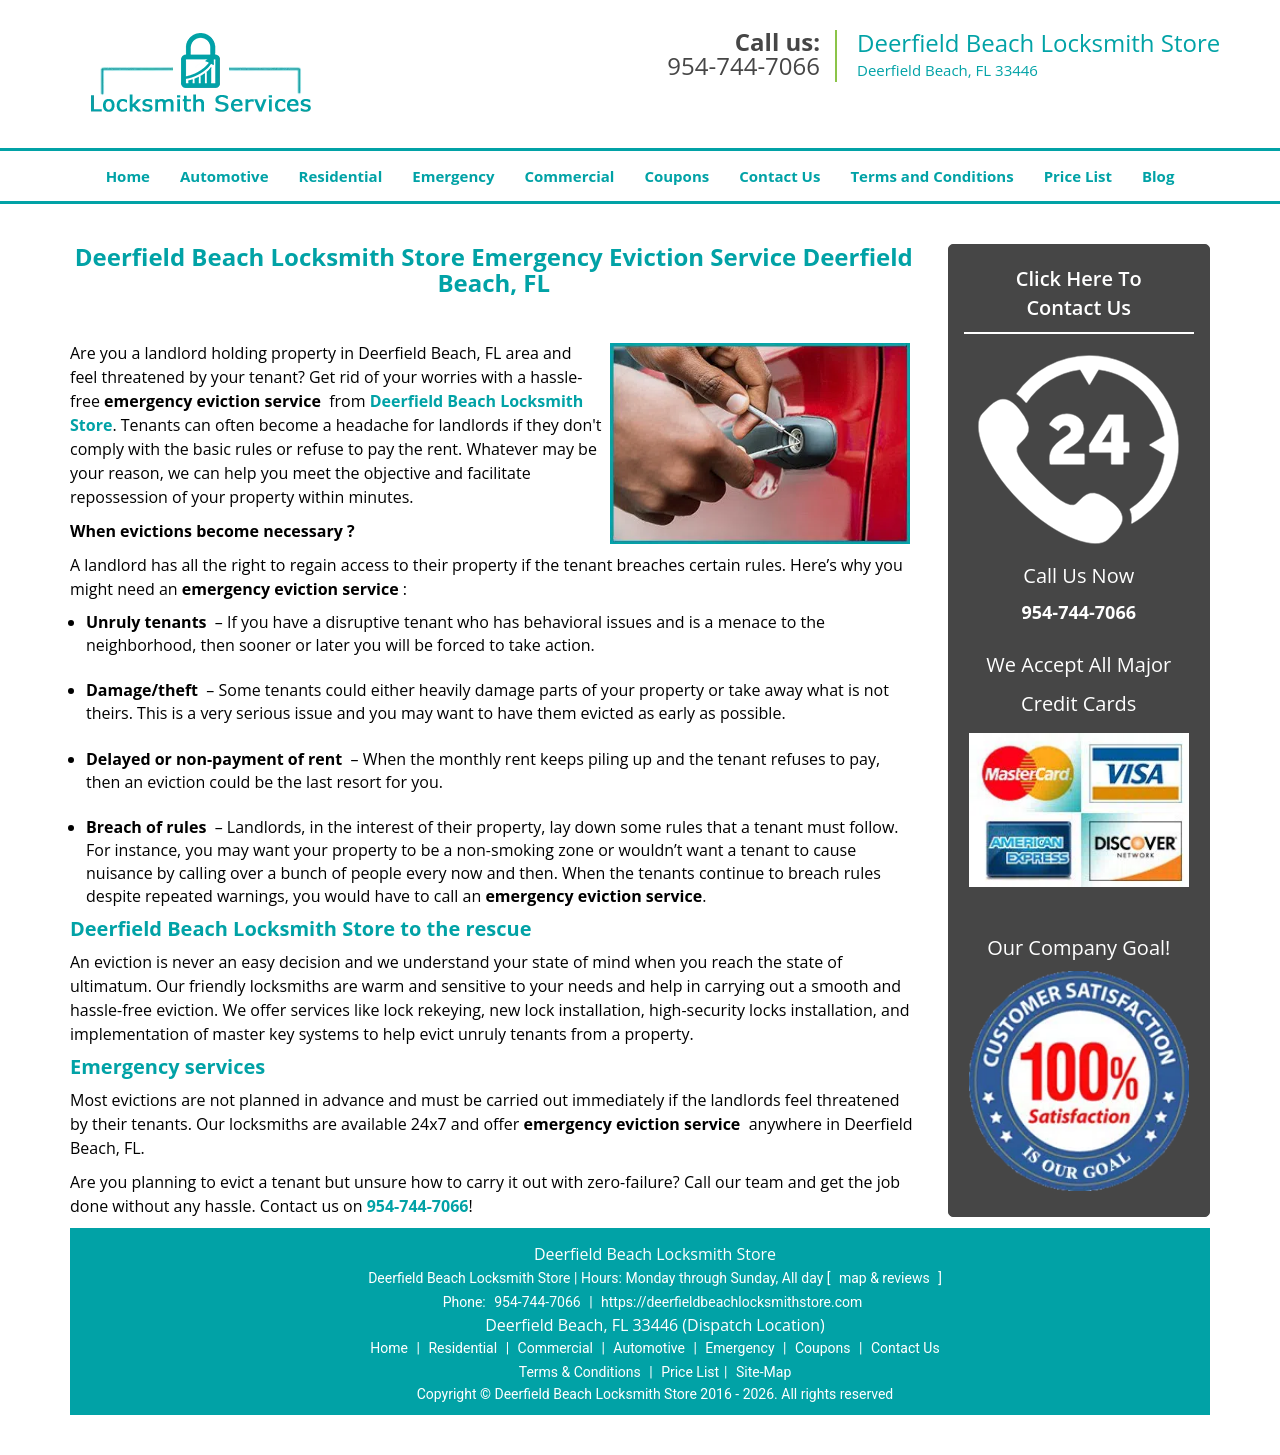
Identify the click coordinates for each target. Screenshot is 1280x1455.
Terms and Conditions (931, 176)
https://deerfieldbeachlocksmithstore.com (731, 1302)
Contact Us (779, 176)
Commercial (570, 176)
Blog (1158, 176)
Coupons (676, 176)
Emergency (453, 176)
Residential (341, 176)
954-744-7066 (743, 65)
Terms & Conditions (580, 1372)
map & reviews (886, 1278)
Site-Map (763, 1372)
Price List (1078, 176)
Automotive (224, 176)
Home (128, 176)
